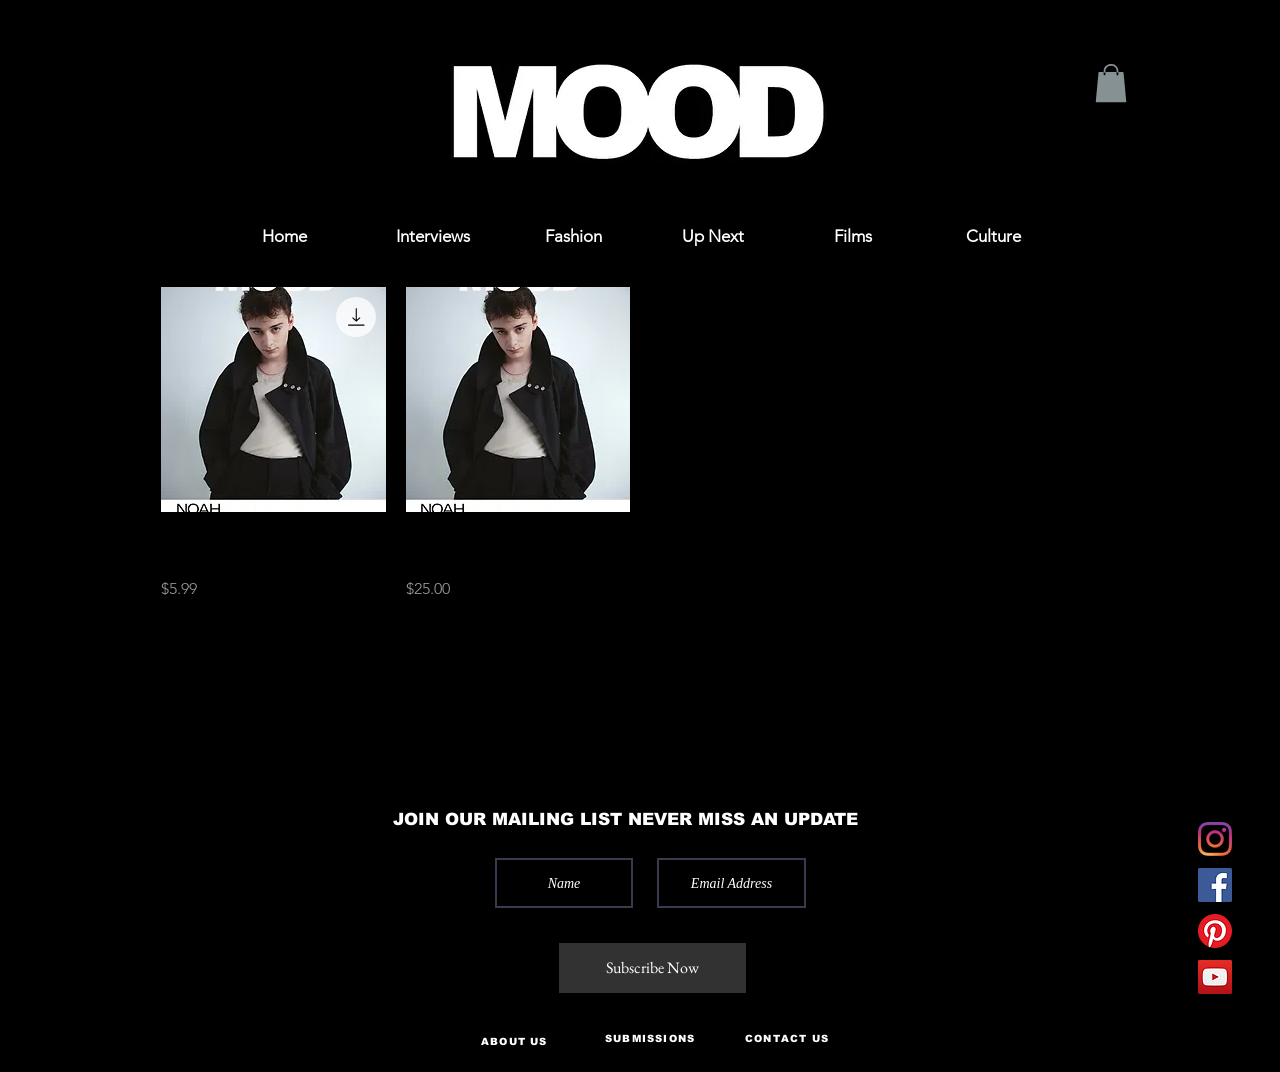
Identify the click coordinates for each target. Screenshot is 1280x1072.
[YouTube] (1215, 977)
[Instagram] (1215, 839)
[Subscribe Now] (652, 968)
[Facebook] (1215, 885)
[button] (92, 43)
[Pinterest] (1215, 931)
